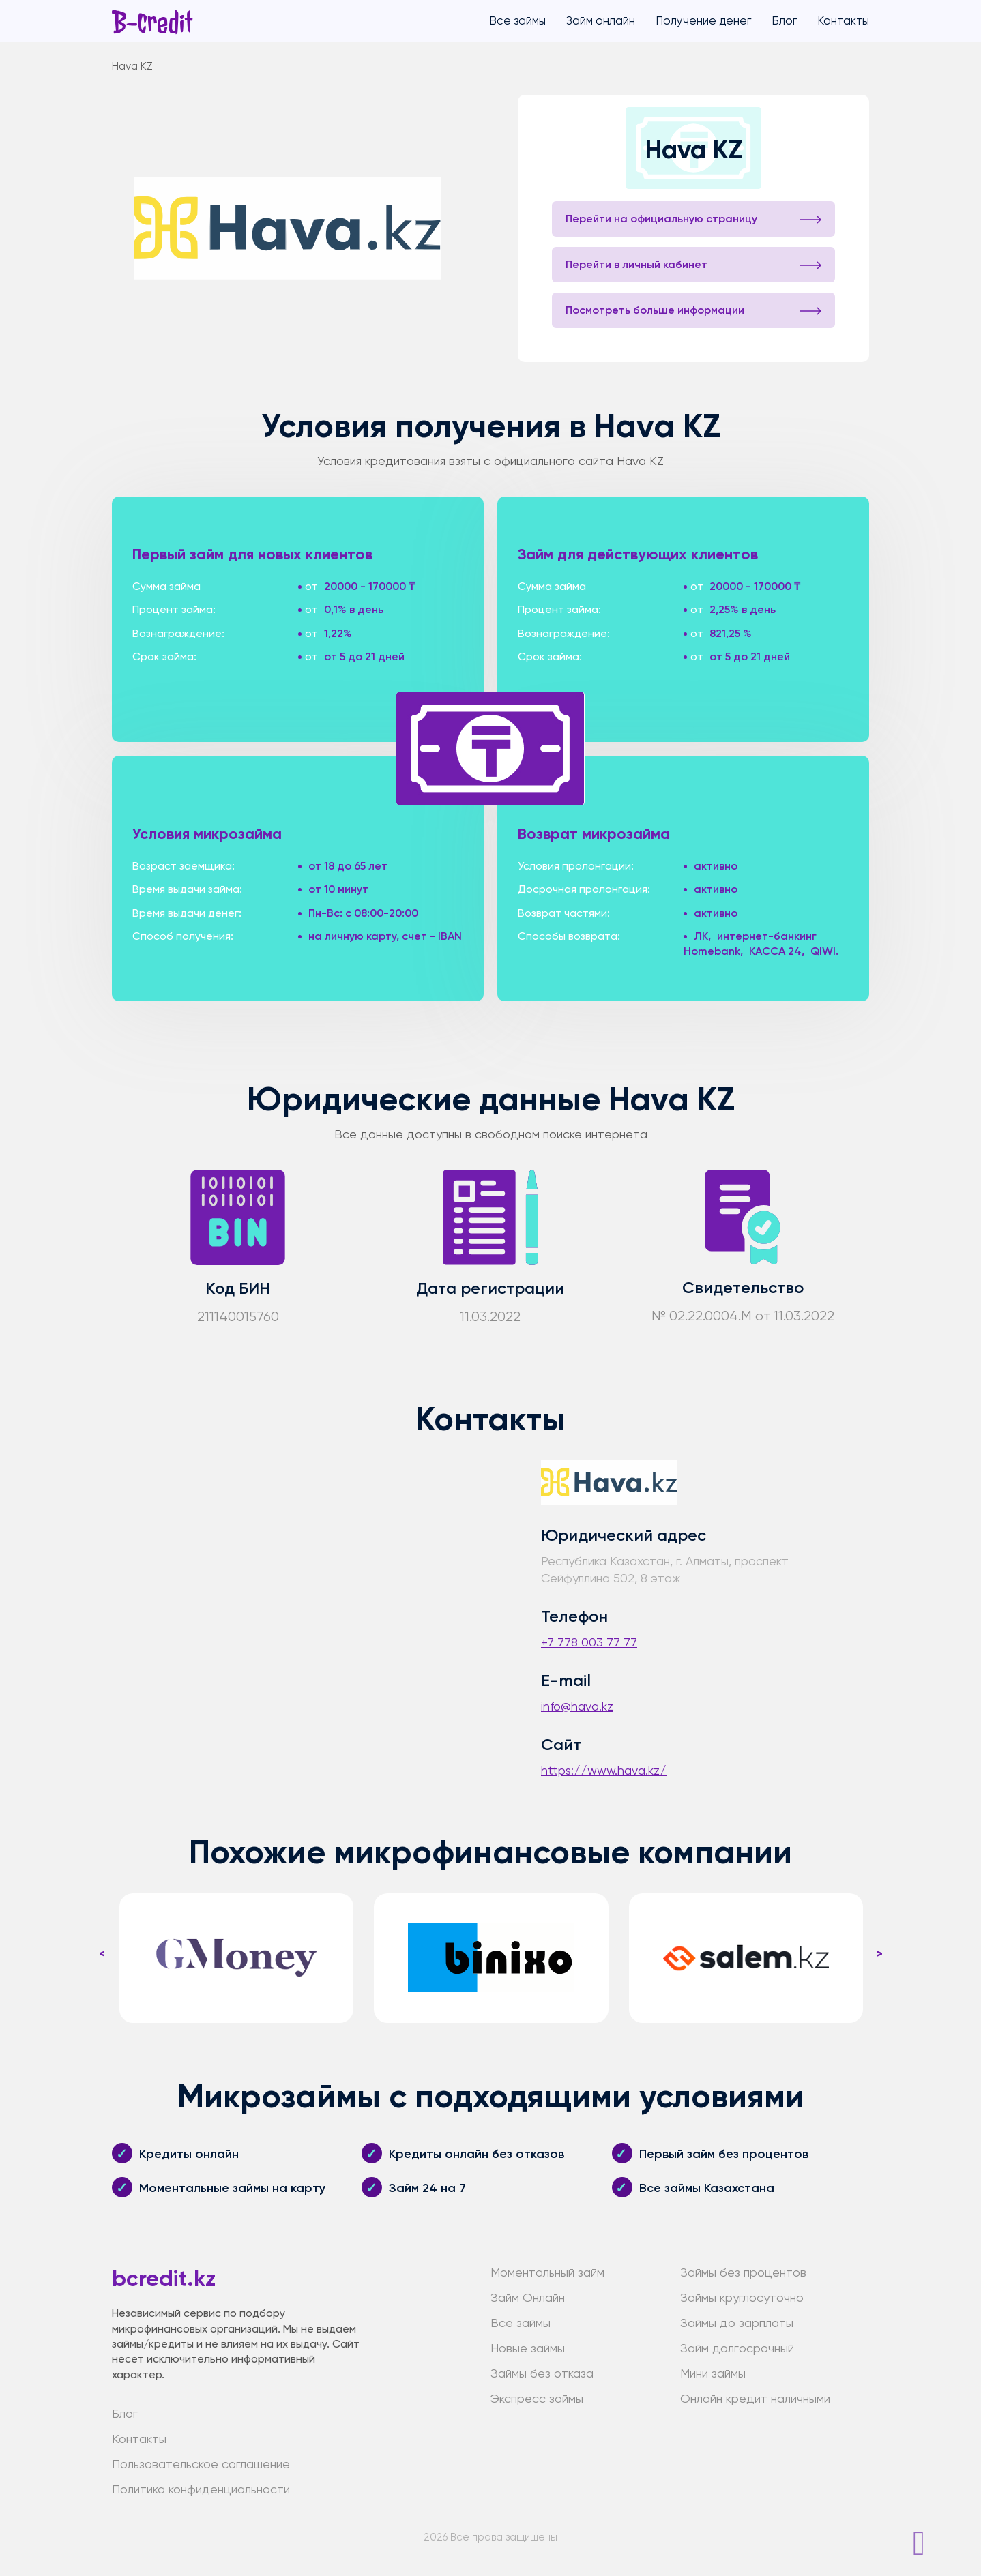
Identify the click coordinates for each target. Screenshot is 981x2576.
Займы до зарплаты (736, 2322)
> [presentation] (880, 1952)
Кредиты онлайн (189, 2153)
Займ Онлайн (528, 2297)
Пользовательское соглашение (201, 2464)
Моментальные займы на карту (232, 2187)
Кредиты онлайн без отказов (476, 2153)
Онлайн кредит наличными (755, 2398)
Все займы (517, 20)
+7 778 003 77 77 (589, 1642)
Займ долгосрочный (737, 2348)
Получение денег (703, 20)
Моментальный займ (547, 2272)
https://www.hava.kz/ (604, 1770)
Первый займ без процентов (723, 2153)
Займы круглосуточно (742, 2297)
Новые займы (528, 2348)
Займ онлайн (600, 20)
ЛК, (702, 936)
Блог (784, 20)
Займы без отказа (542, 2373)
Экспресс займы (537, 2398)
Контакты (843, 20)
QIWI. (824, 951)
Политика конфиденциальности (201, 2489)
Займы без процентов (743, 2272)
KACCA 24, (776, 951)
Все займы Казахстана (706, 2187)
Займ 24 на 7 (427, 2187)
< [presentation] (102, 1952)
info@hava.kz (577, 1706)
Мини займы (713, 2373)
